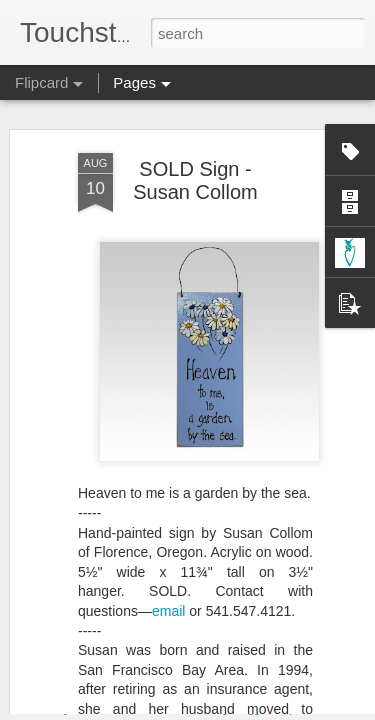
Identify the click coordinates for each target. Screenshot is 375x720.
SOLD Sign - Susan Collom (195, 120)
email (168, 552)
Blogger (250, 709)
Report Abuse (308, 709)
